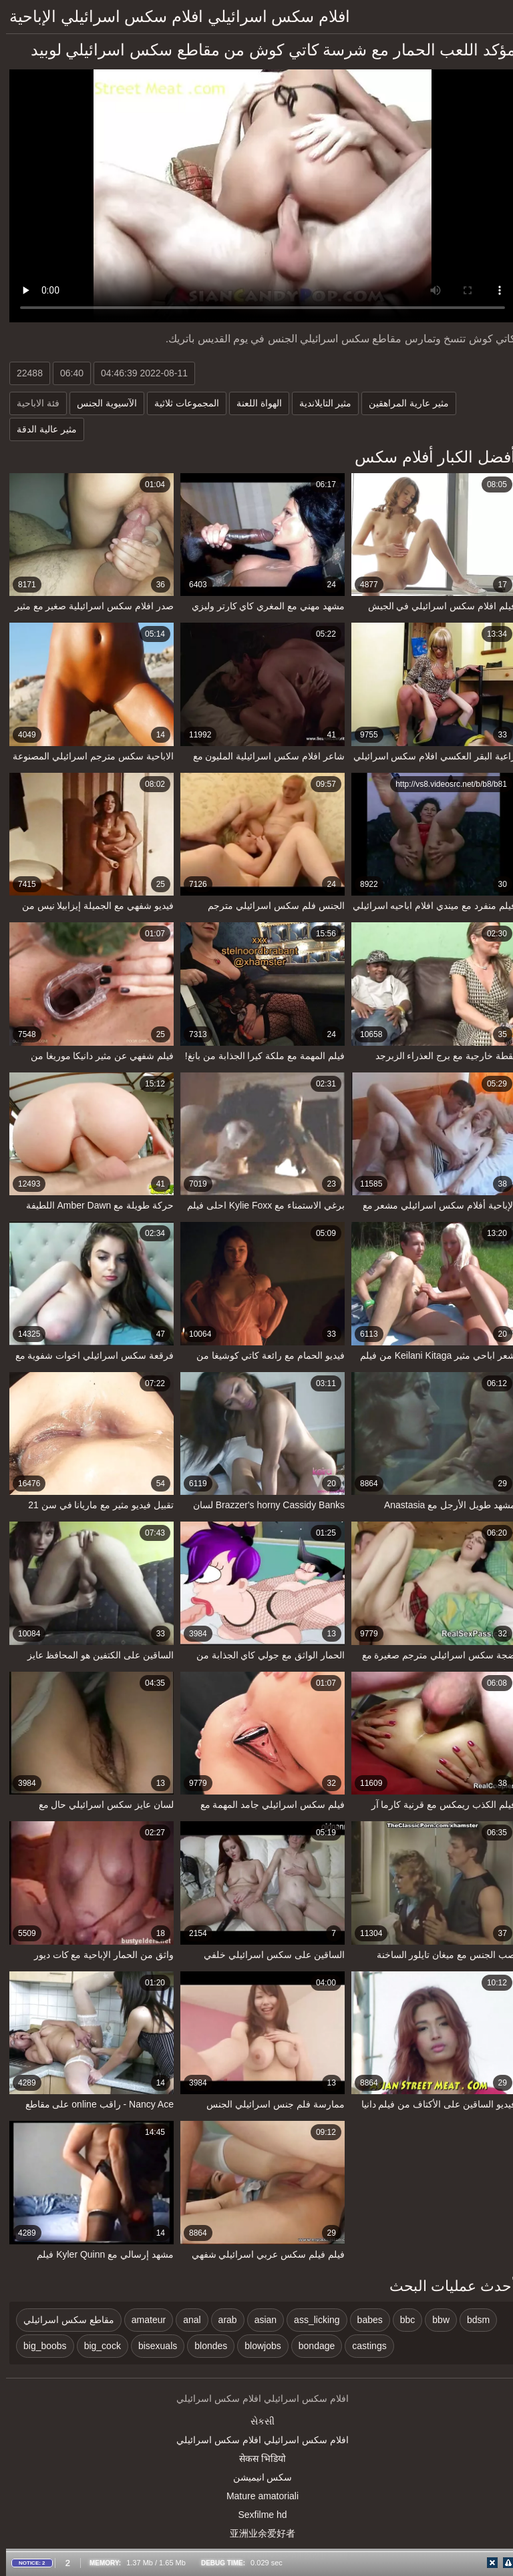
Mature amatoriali (256, 2496)
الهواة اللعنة (253, 403)
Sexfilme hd (256, 2514)
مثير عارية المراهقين (403, 403)
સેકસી (256, 2421)
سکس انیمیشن (257, 2477)
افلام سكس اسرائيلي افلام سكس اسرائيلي (256, 2440)
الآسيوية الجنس (101, 403)
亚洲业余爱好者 (256, 2533)
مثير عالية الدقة (41, 429)
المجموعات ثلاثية (180, 403)
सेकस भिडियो (256, 2458)
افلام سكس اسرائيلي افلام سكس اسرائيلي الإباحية (173, 16)
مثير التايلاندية (319, 403)
